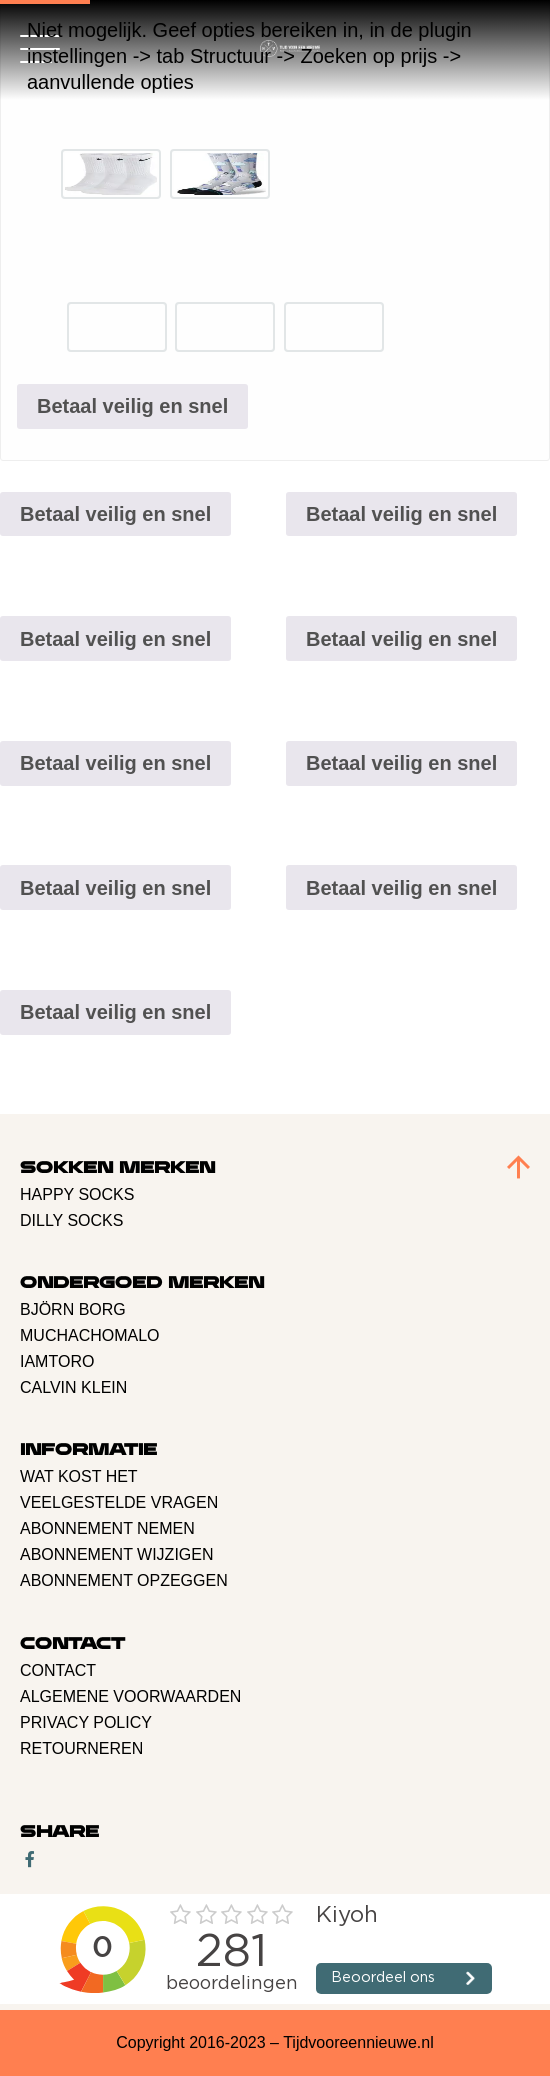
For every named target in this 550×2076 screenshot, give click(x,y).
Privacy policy (86, 1722)
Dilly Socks (71, 1220)
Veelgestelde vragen (119, 1502)
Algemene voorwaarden (130, 1696)
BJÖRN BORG (73, 1309)
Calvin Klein (73, 1387)
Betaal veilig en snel (132, 406)
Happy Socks (77, 1194)
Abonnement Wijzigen (117, 1554)
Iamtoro (57, 1361)
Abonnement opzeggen (124, 1580)
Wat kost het (79, 1476)
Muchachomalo (90, 1335)
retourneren (81, 1748)
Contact (58, 1670)
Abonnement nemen (107, 1528)
